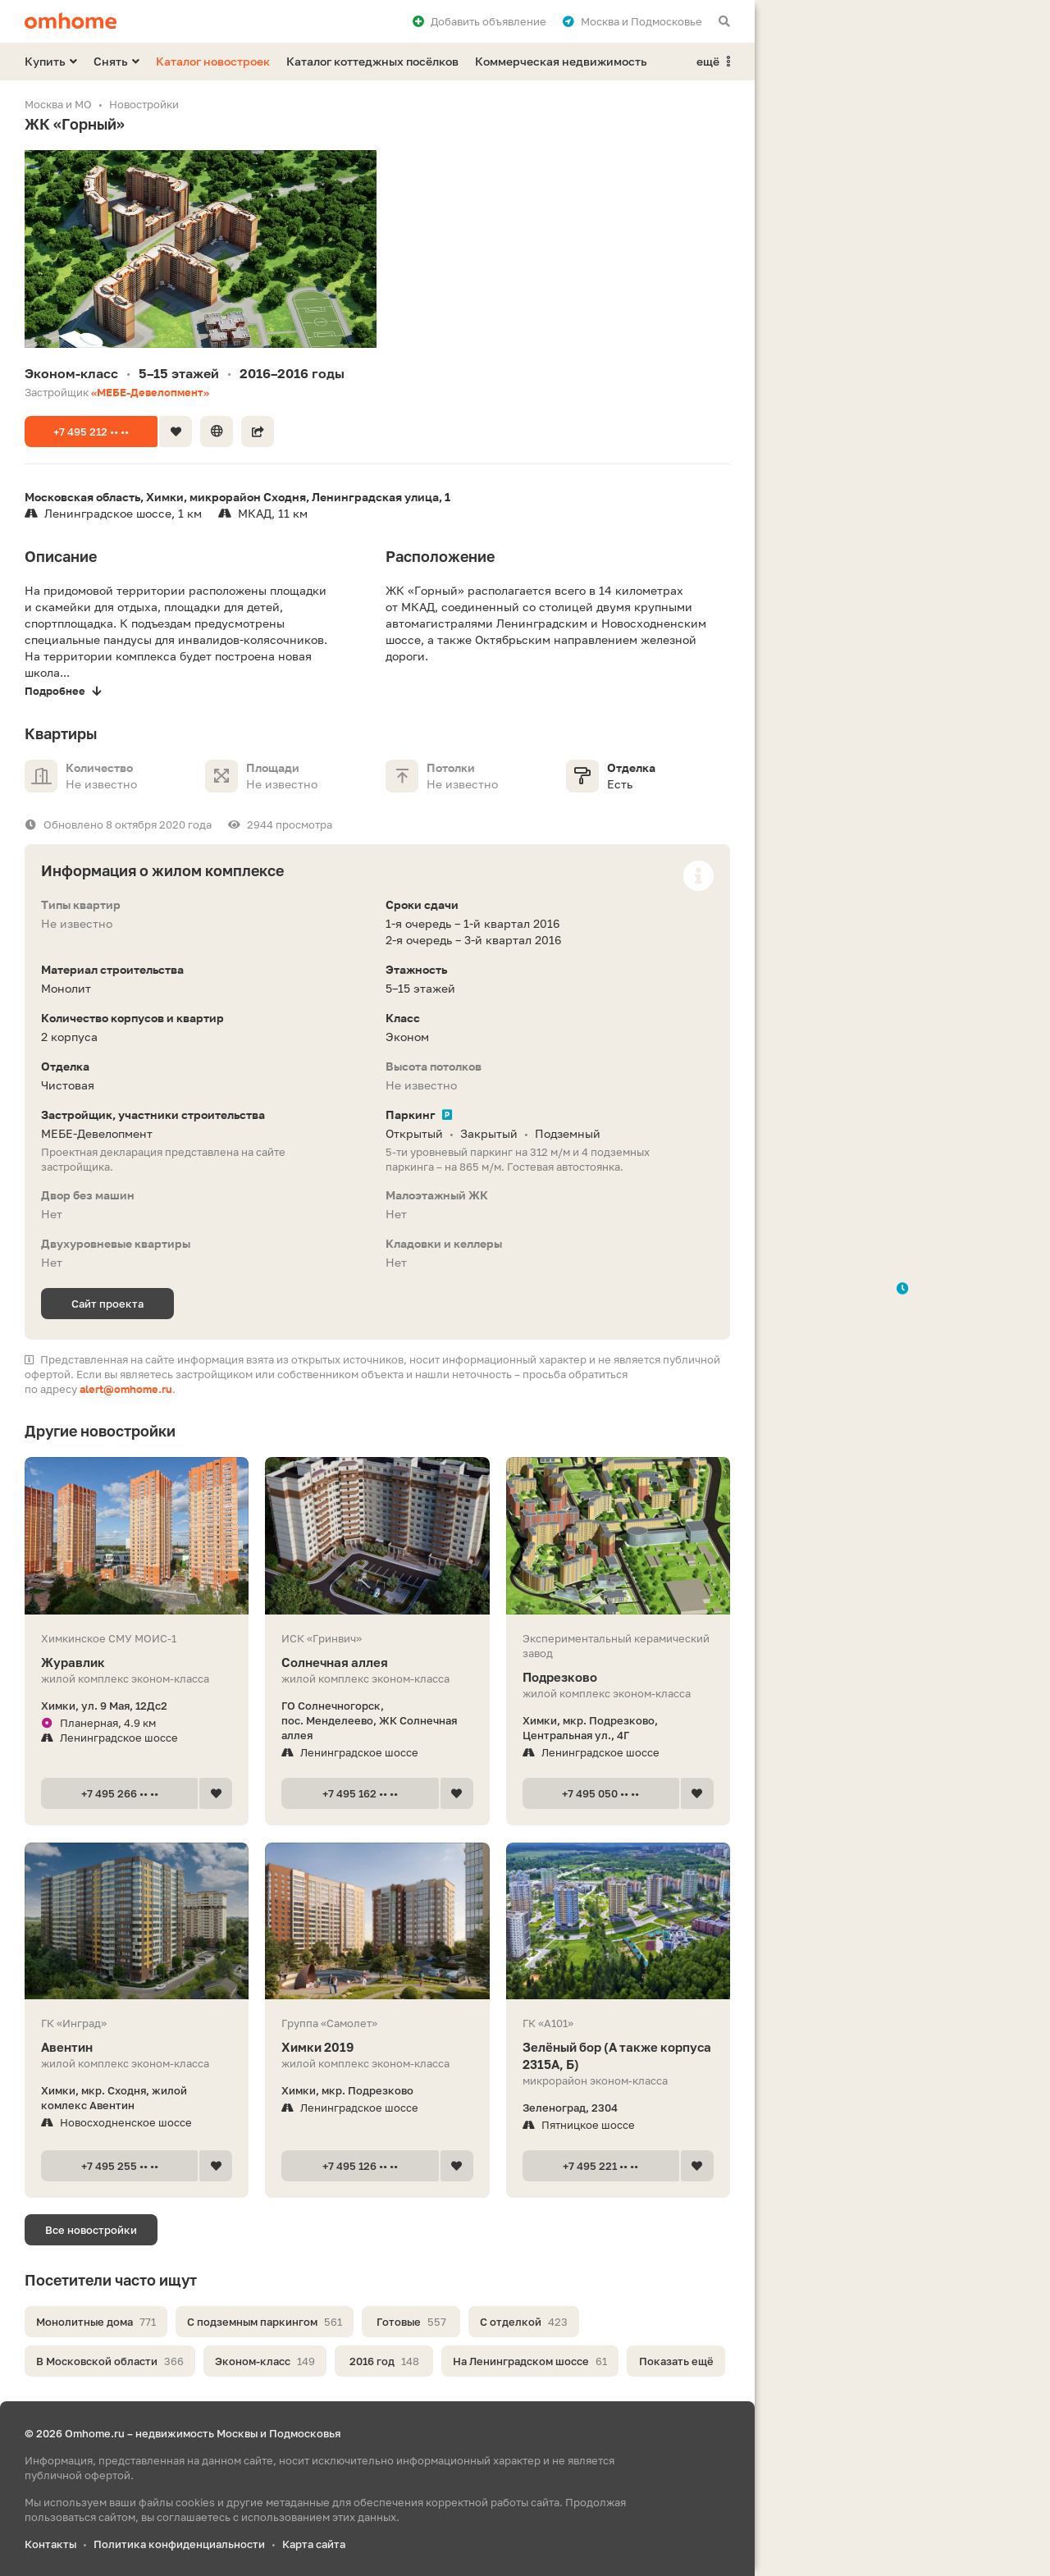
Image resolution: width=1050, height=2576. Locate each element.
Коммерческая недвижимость (561, 61)
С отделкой (524, 2321)
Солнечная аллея (376, 1662)
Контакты (50, 2544)
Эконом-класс (265, 2361)
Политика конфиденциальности (179, 2544)
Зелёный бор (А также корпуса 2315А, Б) (618, 2056)
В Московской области (110, 2361)
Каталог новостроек (213, 61)
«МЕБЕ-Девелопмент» (150, 392)
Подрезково (618, 1677)
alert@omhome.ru (126, 1388)
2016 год (384, 2361)
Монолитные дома (96, 2321)
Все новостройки (91, 2229)
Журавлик (136, 1662)
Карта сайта (313, 2544)
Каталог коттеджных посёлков (372, 61)
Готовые (411, 2321)
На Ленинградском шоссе (530, 2361)
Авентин (136, 2047)
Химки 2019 (376, 2047)
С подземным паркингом (264, 2321)
